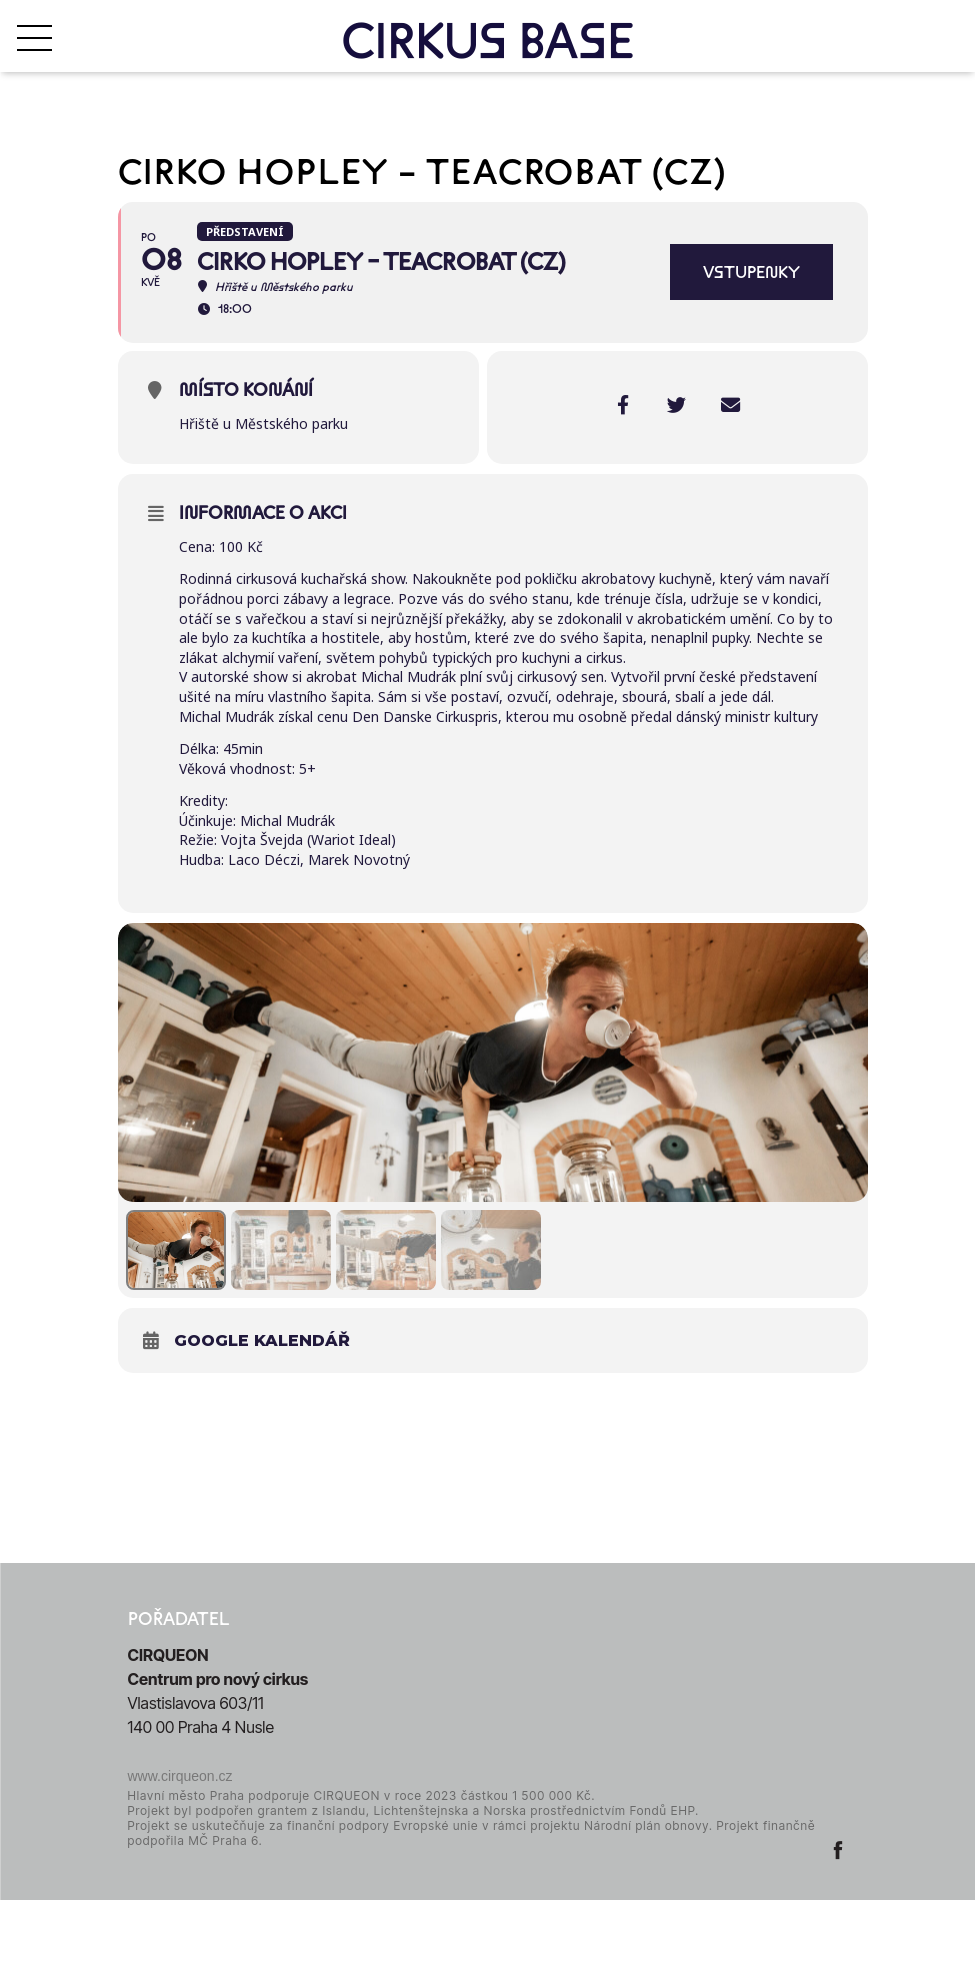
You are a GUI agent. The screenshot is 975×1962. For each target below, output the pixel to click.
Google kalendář (262, 1402)
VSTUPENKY (751, 272)
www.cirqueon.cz (180, 1838)
